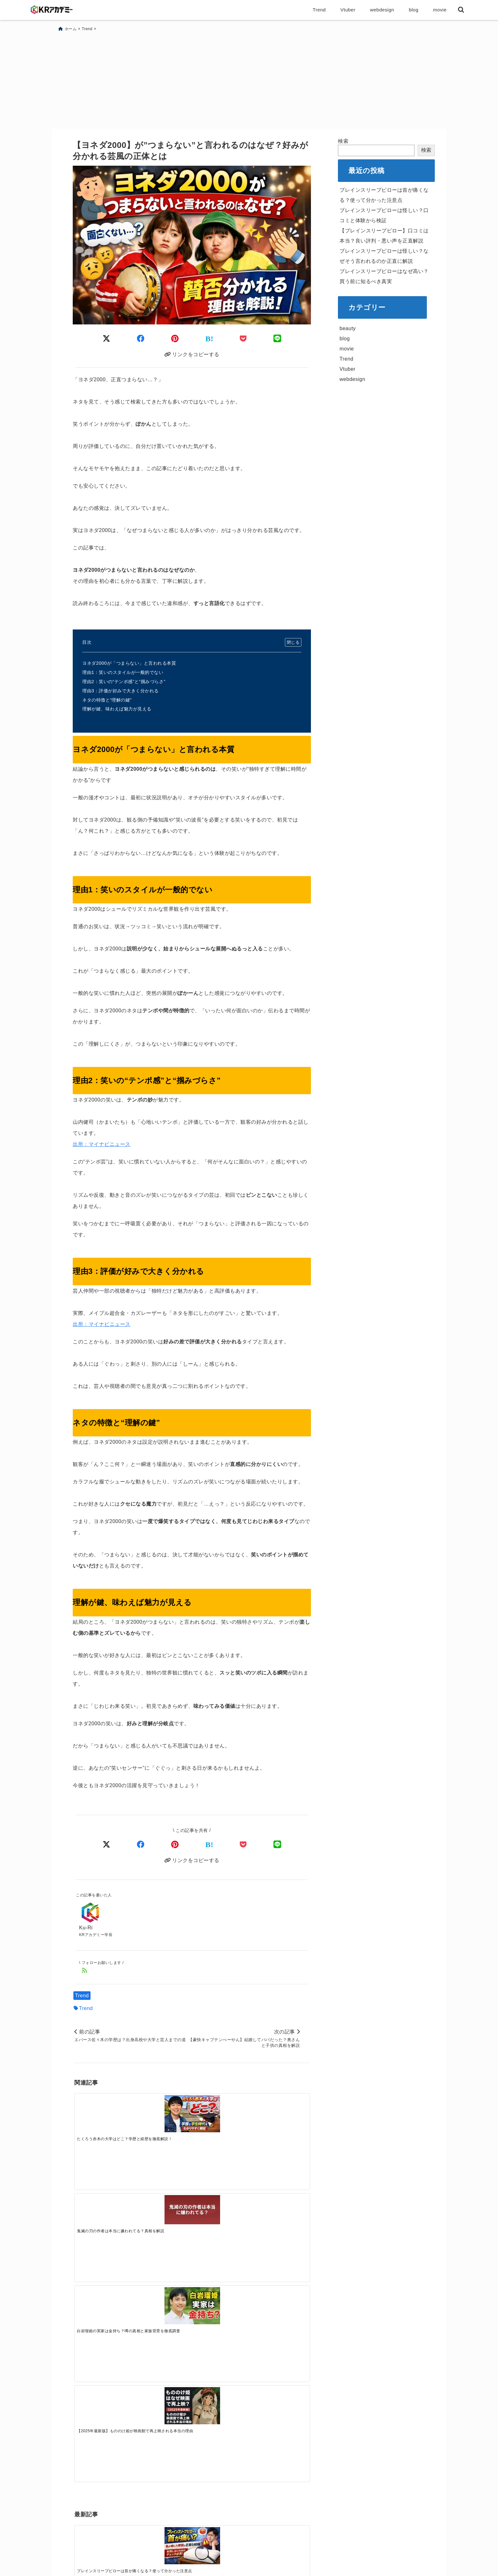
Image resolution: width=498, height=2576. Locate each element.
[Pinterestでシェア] (175, 1843)
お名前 (85, 2379)
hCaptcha (88, 2469)
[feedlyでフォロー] (84, 1970)
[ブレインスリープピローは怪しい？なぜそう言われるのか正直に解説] (279, 2216)
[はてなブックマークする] (209, 1843)
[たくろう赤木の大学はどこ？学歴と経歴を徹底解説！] (103, 2115)
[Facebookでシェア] (141, 1843)
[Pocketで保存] (243, 1843)
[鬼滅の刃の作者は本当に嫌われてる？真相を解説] (162, 2111)
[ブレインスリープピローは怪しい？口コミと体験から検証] (162, 2216)
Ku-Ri (86, 1927)
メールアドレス (97, 2412)
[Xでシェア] (107, 1843)
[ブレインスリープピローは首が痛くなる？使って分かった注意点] (103, 2216)
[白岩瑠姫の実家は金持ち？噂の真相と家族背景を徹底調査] (221, 2115)
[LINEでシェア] (277, 1843)
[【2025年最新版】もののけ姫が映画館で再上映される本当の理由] (279, 2115)
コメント (88, 2296)
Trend (82, 1995)
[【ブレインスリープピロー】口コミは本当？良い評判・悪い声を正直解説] (221, 2212)
